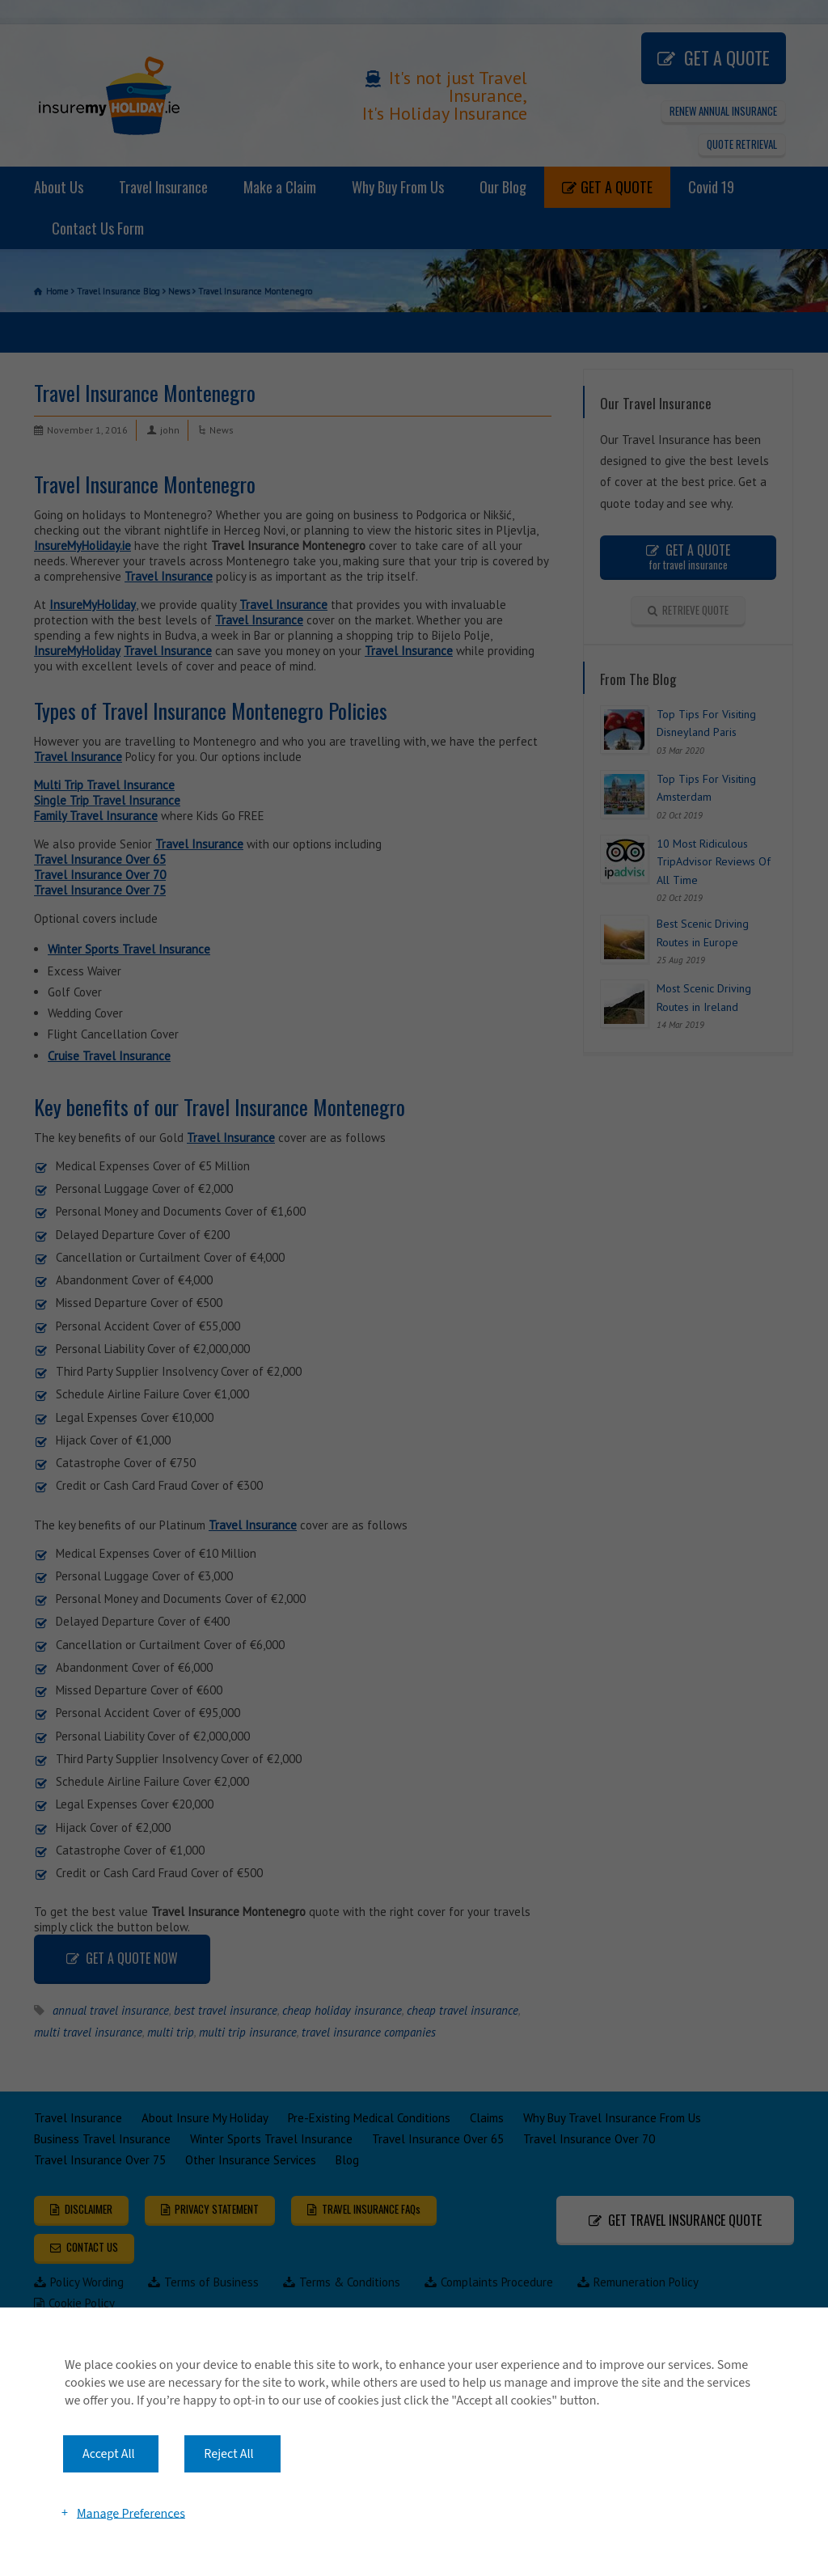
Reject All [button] (228, 2454)
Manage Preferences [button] (131, 2513)
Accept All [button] (108, 2454)
